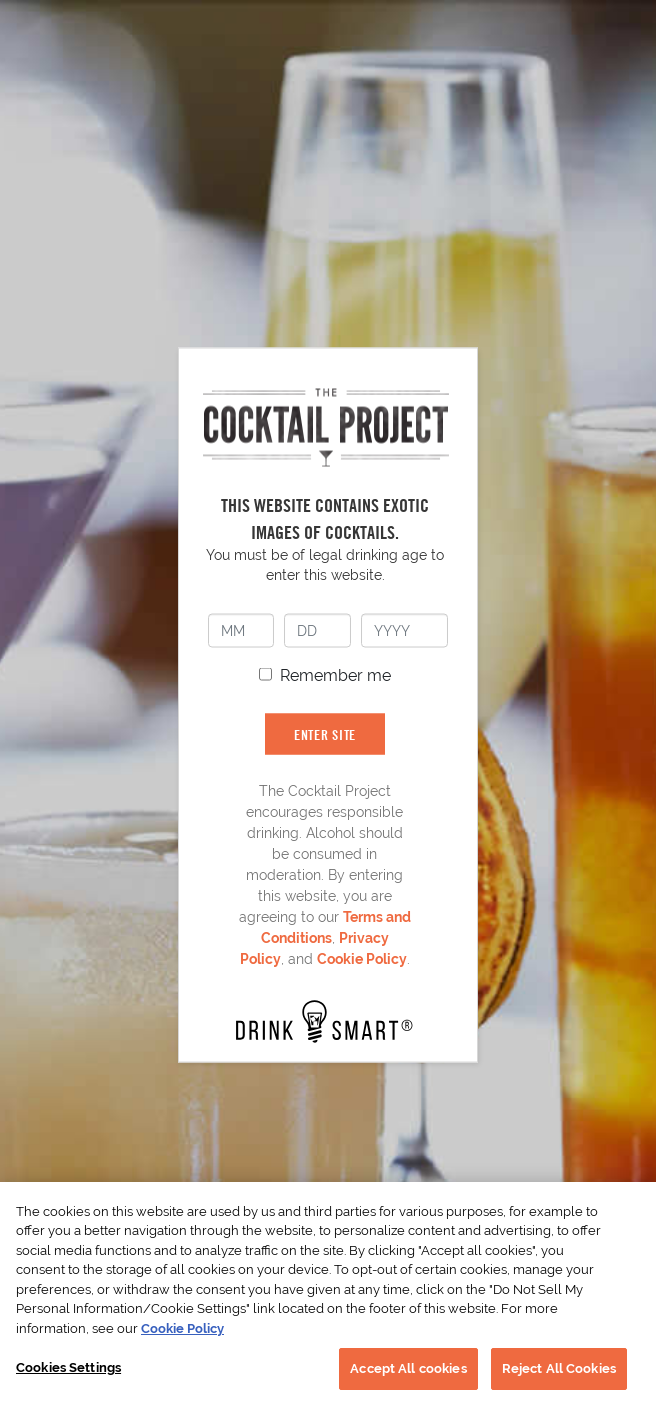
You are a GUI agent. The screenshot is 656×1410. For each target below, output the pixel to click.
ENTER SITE (325, 733)
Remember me (335, 674)
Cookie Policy (362, 958)
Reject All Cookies (559, 1368)
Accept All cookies (408, 1368)
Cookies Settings (68, 1367)
